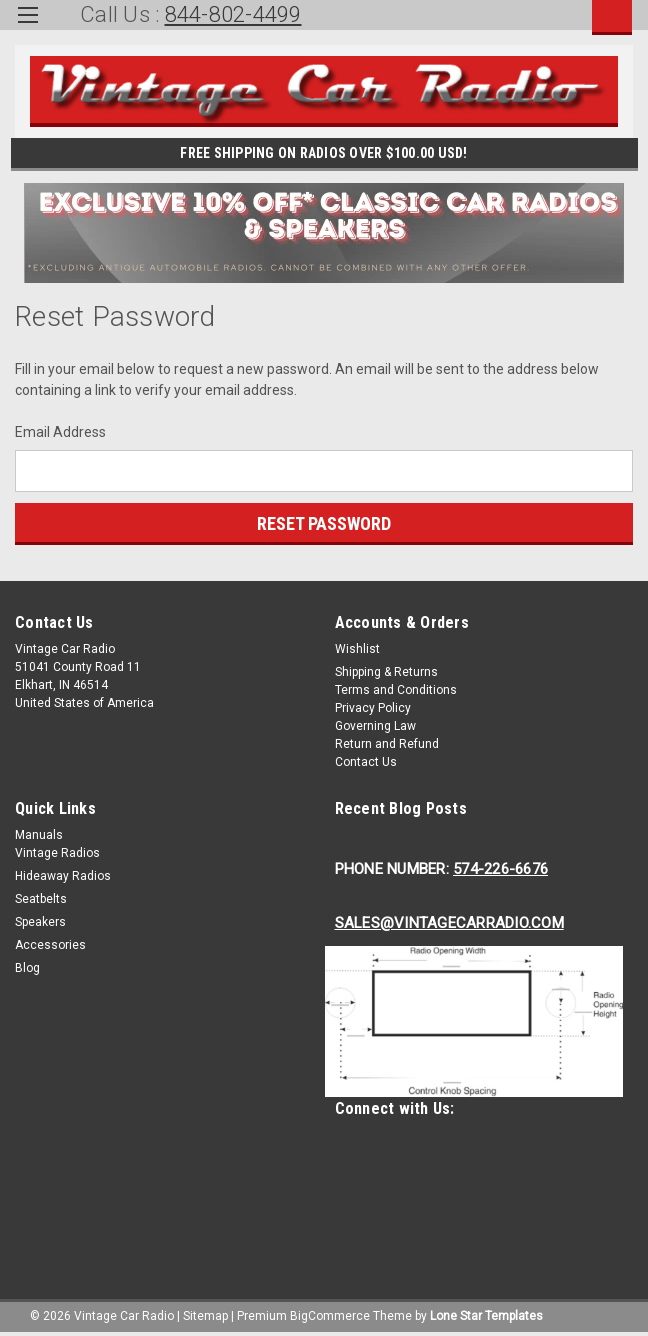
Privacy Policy (373, 708)
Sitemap (205, 1316)
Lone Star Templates (486, 1316)
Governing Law (375, 726)
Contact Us (366, 762)
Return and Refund (387, 744)
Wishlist (357, 649)
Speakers (40, 922)
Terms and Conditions (396, 690)
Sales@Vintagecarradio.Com (449, 923)
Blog (27, 968)
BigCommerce (330, 1316)
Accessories (50, 945)
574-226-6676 (500, 869)
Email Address (60, 432)
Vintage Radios (57, 853)
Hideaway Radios (63, 876)
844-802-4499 (233, 14)
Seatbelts (41, 899)
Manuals (39, 835)
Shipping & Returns (386, 672)
